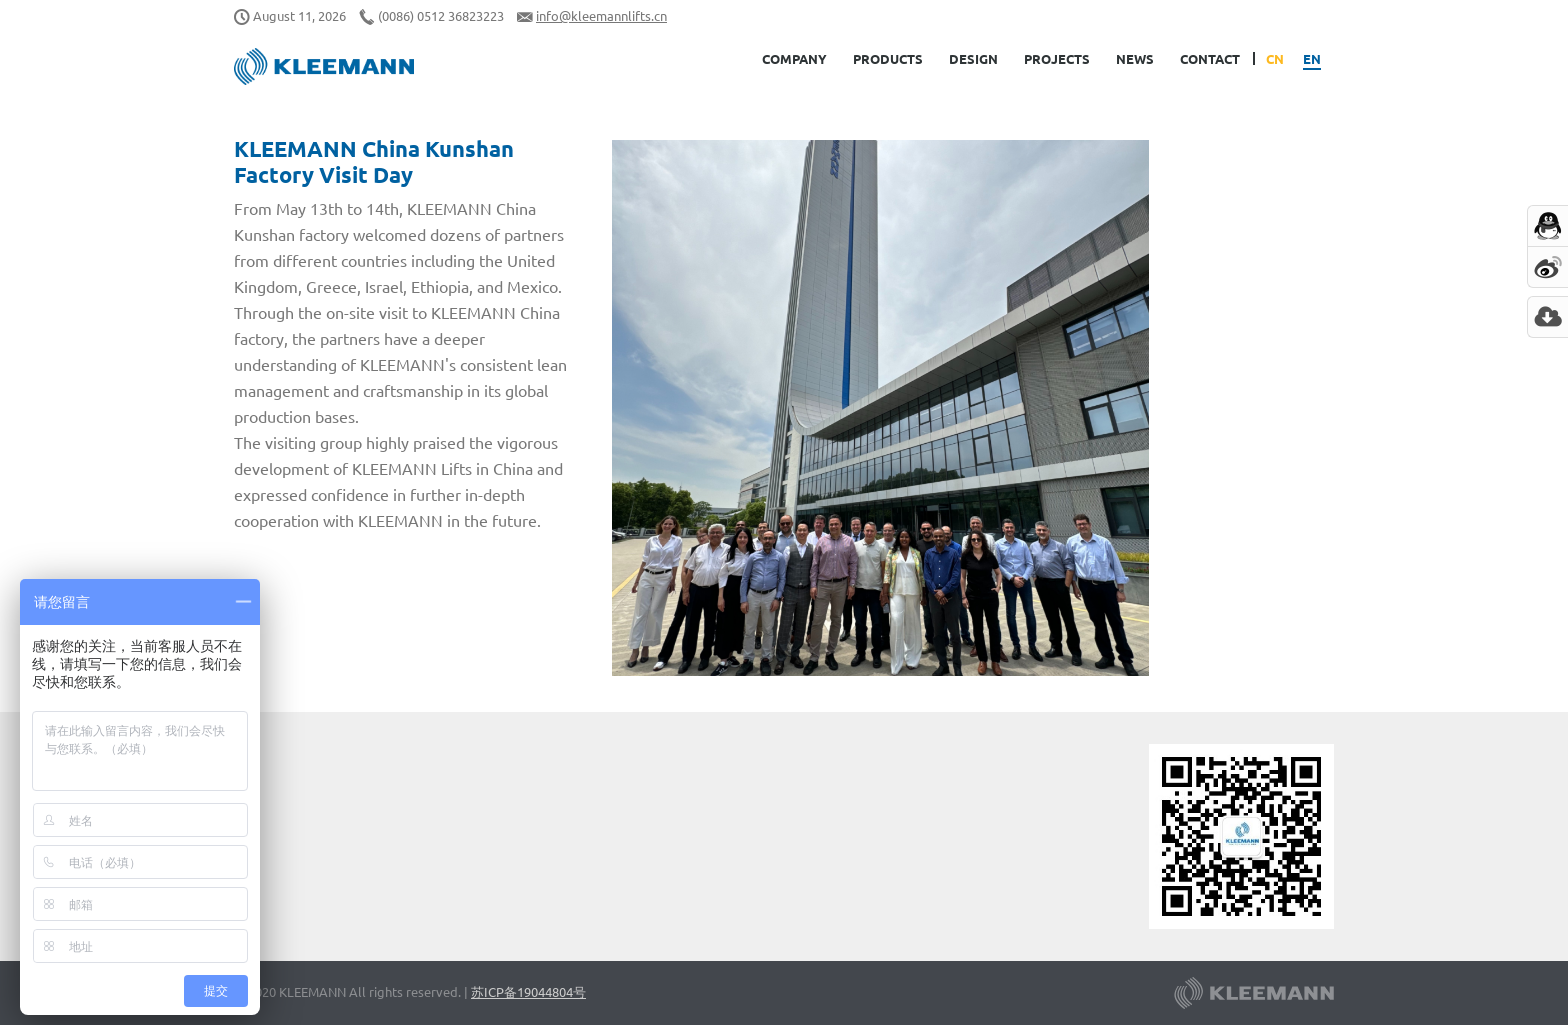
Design (973, 58)
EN (1312, 58)
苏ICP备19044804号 (528, 991)
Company (794, 58)
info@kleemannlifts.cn (601, 15)
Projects (1057, 58)
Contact (1210, 58)
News (1135, 58)
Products (888, 58)
